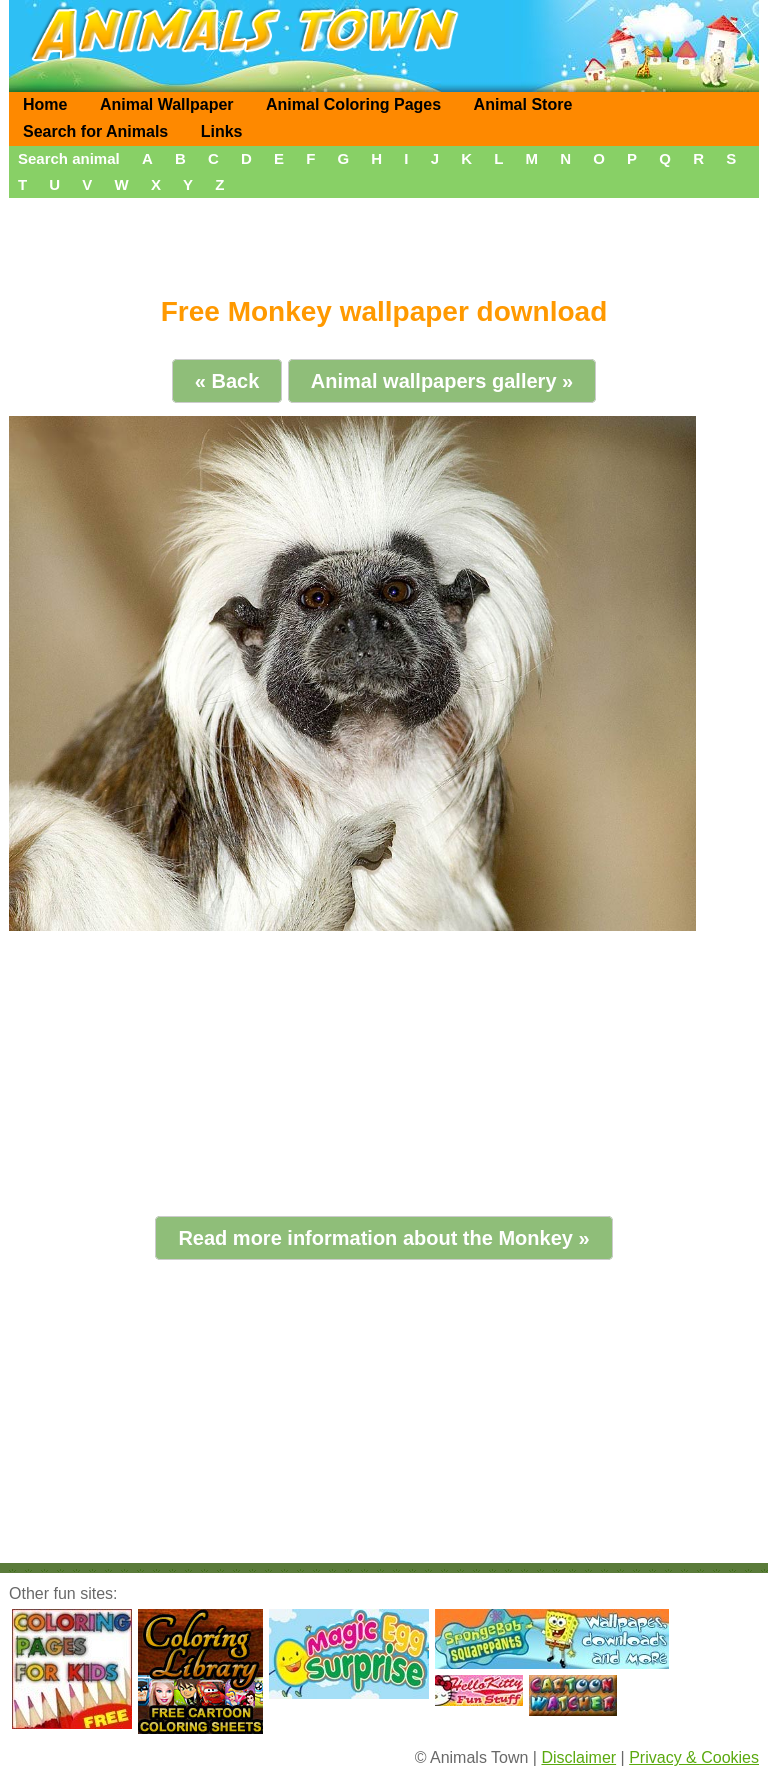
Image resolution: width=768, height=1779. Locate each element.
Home (45, 104)
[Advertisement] (384, 240)
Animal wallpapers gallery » (442, 381)
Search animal (69, 158)
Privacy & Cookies (694, 1757)
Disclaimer (578, 1757)
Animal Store (523, 104)
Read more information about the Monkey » (383, 1238)
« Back (227, 381)
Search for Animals (95, 131)
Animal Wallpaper (167, 104)
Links (222, 131)
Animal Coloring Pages (353, 104)
